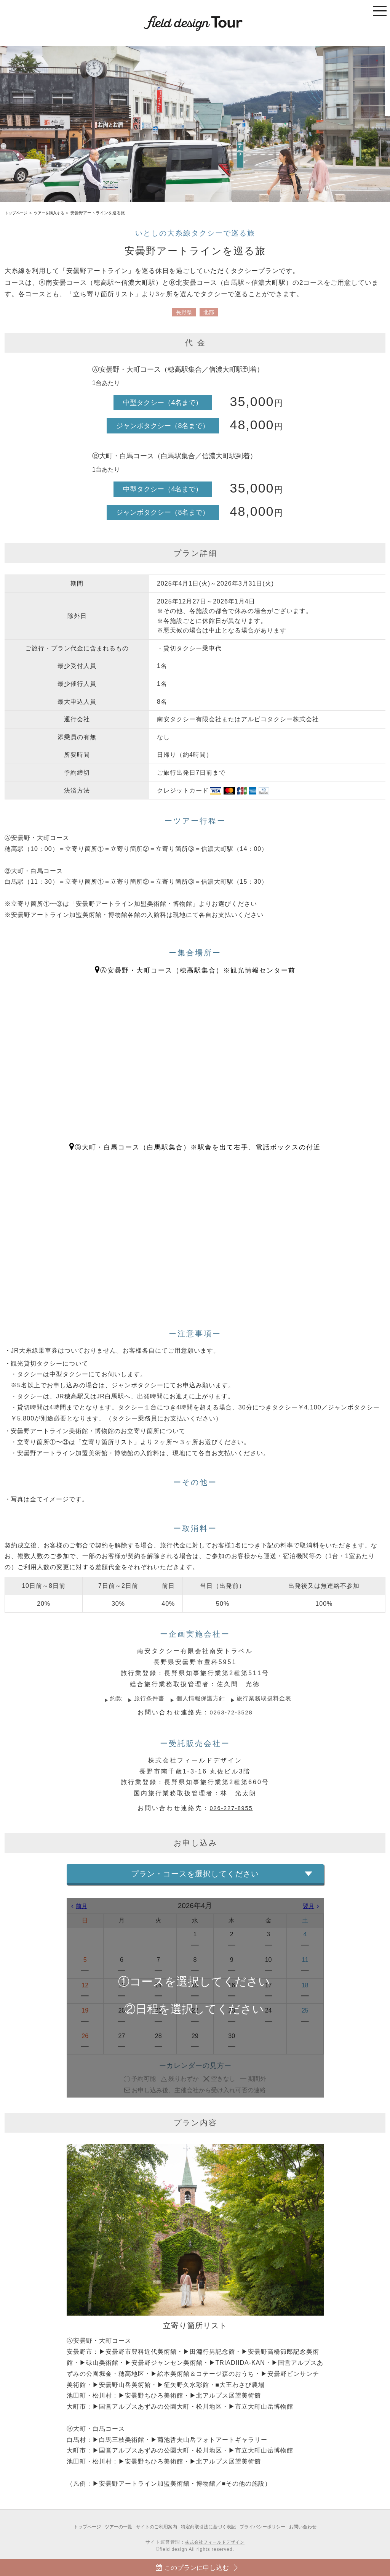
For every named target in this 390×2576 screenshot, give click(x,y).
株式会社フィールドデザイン (215, 2542)
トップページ (17, 212)
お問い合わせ (311, 2526)
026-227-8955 (231, 1808)
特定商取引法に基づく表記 (209, 2526)
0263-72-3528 (231, 1712)
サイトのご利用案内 (153, 2526)
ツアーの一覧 (113, 2526)
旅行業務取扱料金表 (268, 1698)
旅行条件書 (146, 1698)
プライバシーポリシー (267, 2526)
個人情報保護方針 (201, 1698)
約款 (111, 1698)
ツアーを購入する (53, 212)
